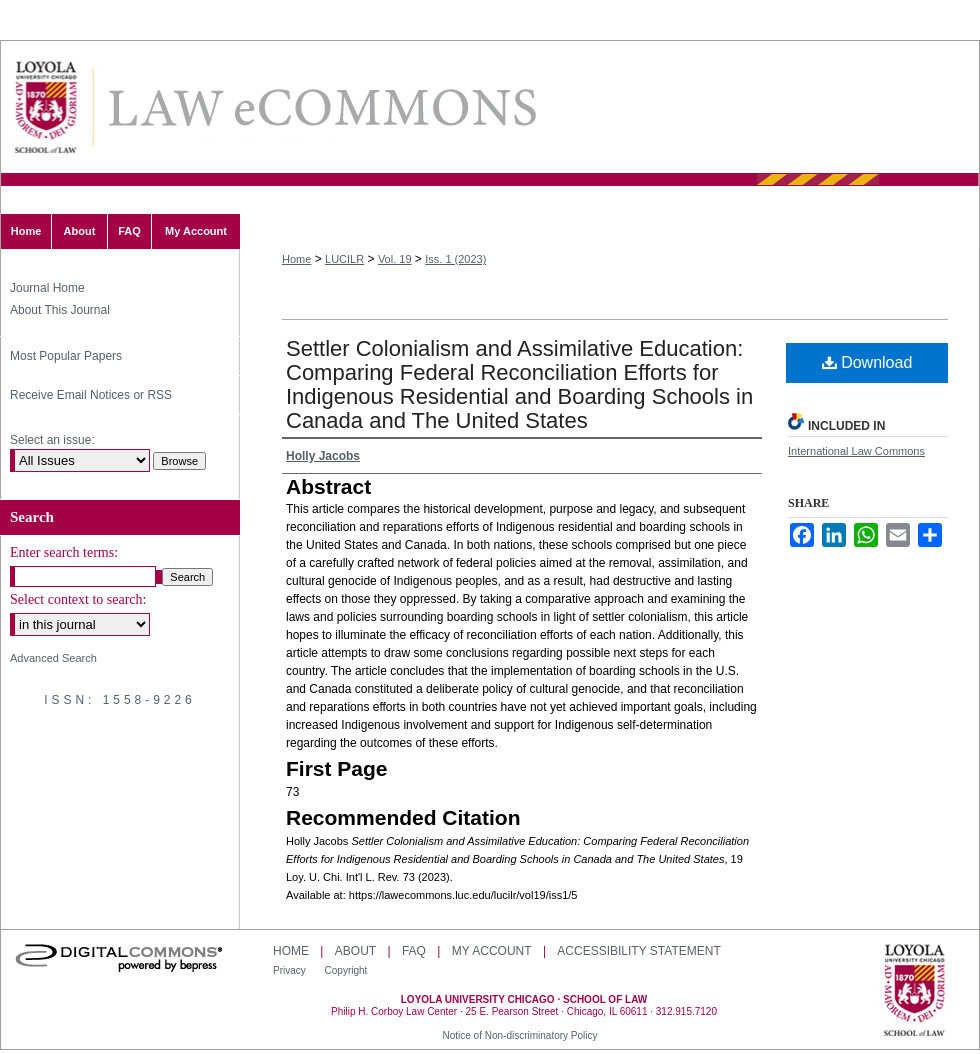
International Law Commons (856, 451)
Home (296, 259)
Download (867, 362)
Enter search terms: (64, 552)
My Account (492, 951)
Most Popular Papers (66, 356)
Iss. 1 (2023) (455, 259)
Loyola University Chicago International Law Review (321, 107)
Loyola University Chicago (914, 992)
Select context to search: (78, 599)
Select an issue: (52, 440)
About (355, 951)
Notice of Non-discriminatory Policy (519, 1035)
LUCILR (344, 259)
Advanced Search (53, 658)
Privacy (291, 970)
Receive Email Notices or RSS (91, 395)
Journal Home (47, 288)
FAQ (414, 951)
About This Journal (60, 310)
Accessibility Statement (638, 951)
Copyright (346, 970)
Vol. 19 (395, 259)
